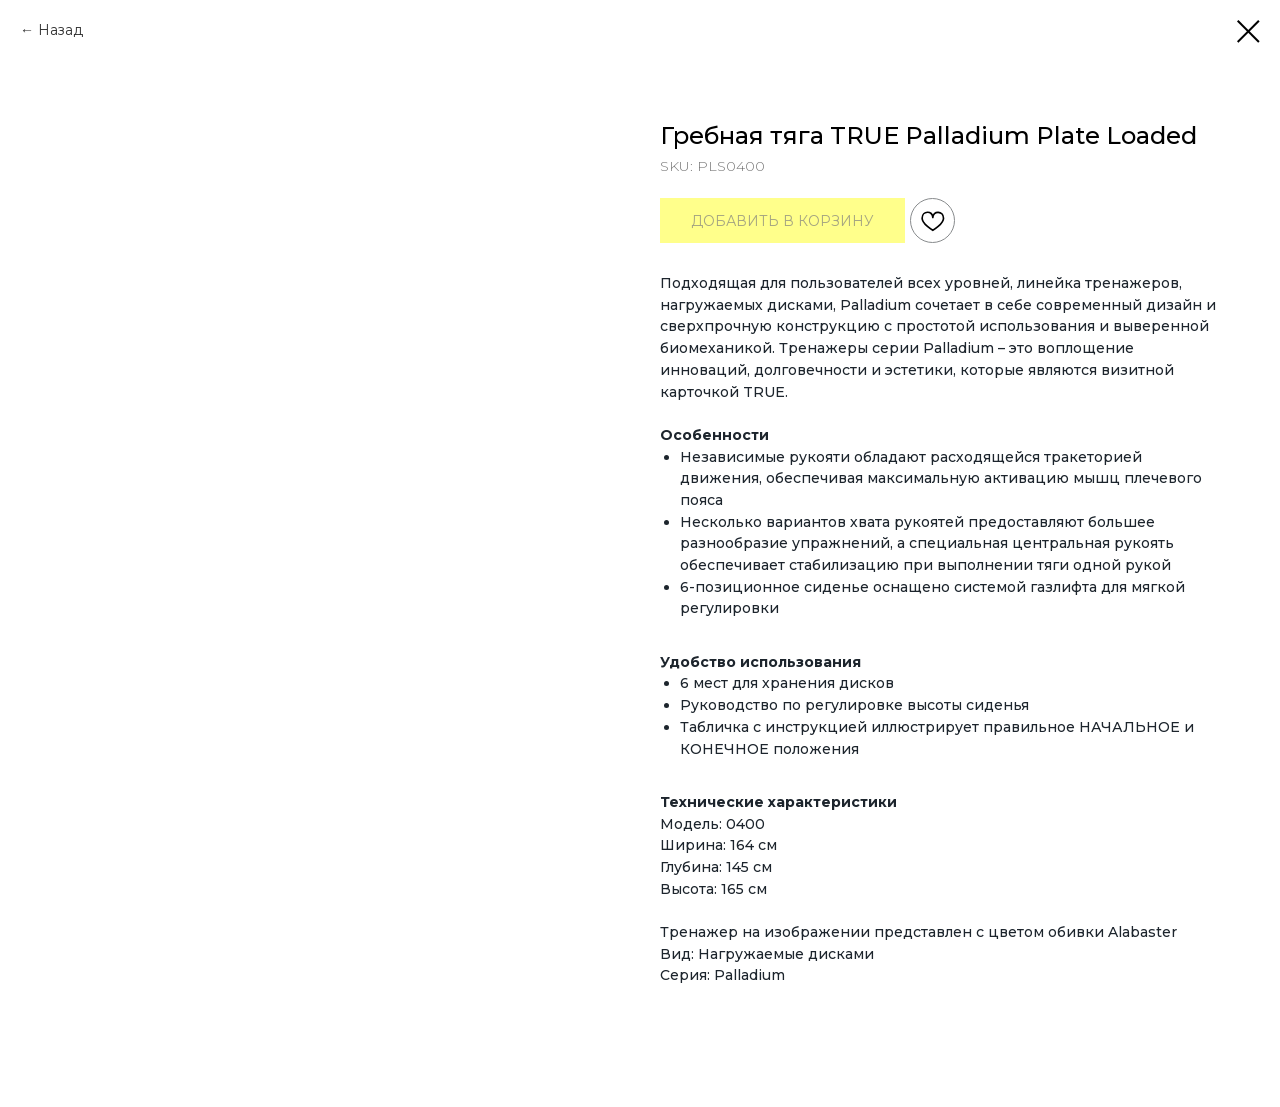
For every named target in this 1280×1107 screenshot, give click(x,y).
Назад (60, 30)
